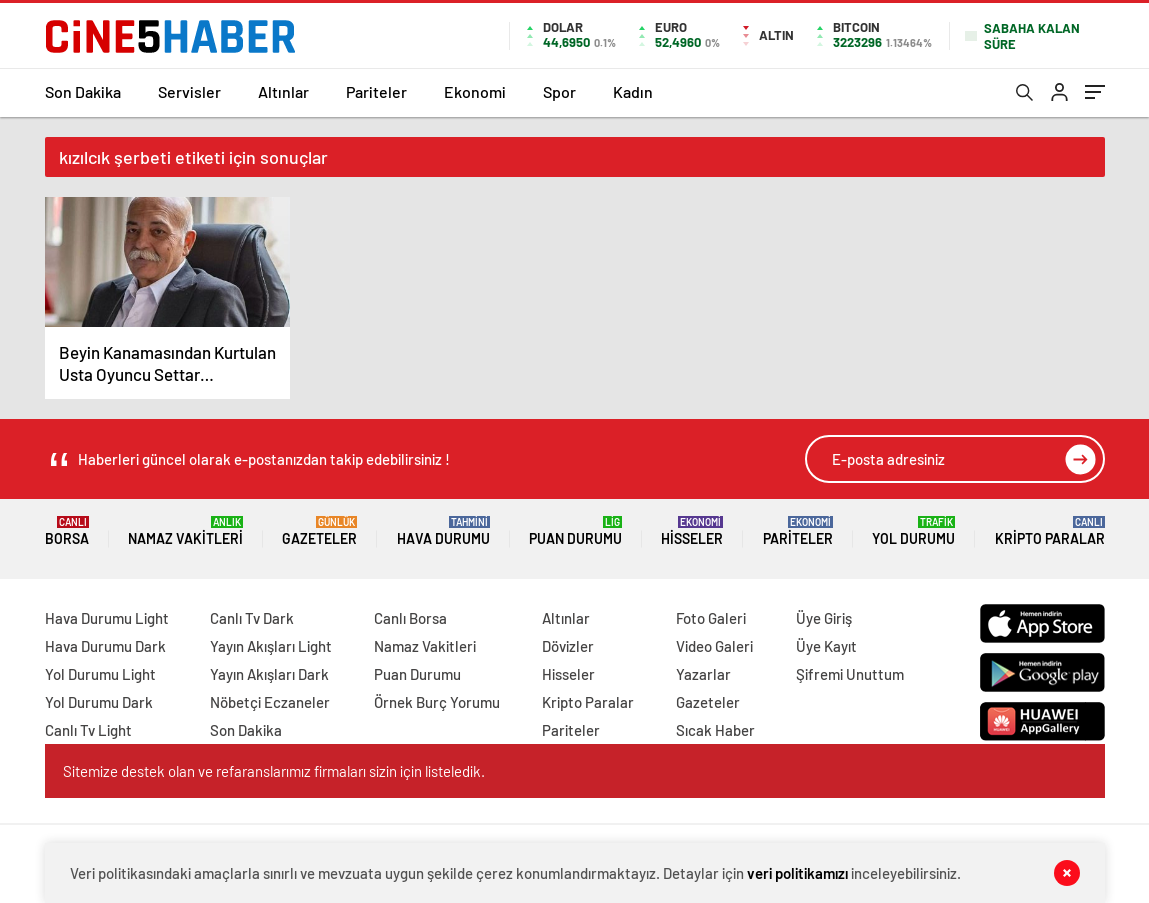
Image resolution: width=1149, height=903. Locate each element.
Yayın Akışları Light (271, 646)
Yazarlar (703, 674)
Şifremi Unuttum (850, 674)
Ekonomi (475, 91)
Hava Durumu (443, 531)
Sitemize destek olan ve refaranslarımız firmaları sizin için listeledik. (274, 771)
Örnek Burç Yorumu (437, 702)
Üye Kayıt (826, 646)
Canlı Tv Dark (252, 618)
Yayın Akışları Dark (269, 674)
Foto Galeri (711, 618)
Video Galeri (714, 646)
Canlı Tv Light (88, 730)
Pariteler (376, 91)
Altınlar (283, 91)
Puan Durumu (575, 531)
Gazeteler (319, 531)
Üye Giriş (824, 618)
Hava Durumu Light (107, 618)
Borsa (67, 531)
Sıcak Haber (715, 730)
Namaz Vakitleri (185, 531)
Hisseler (692, 531)
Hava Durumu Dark (105, 646)
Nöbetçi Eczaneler (270, 702)
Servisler (189, 91)
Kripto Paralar (1050, 531)
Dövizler (568, 646)
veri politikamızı (797, 873)
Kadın (633, 91)
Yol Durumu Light (100, 674)
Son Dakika (83, 91)
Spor (559, 91)
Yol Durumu (913, 531)
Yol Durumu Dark (99, 702)
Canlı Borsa (410, 618)
